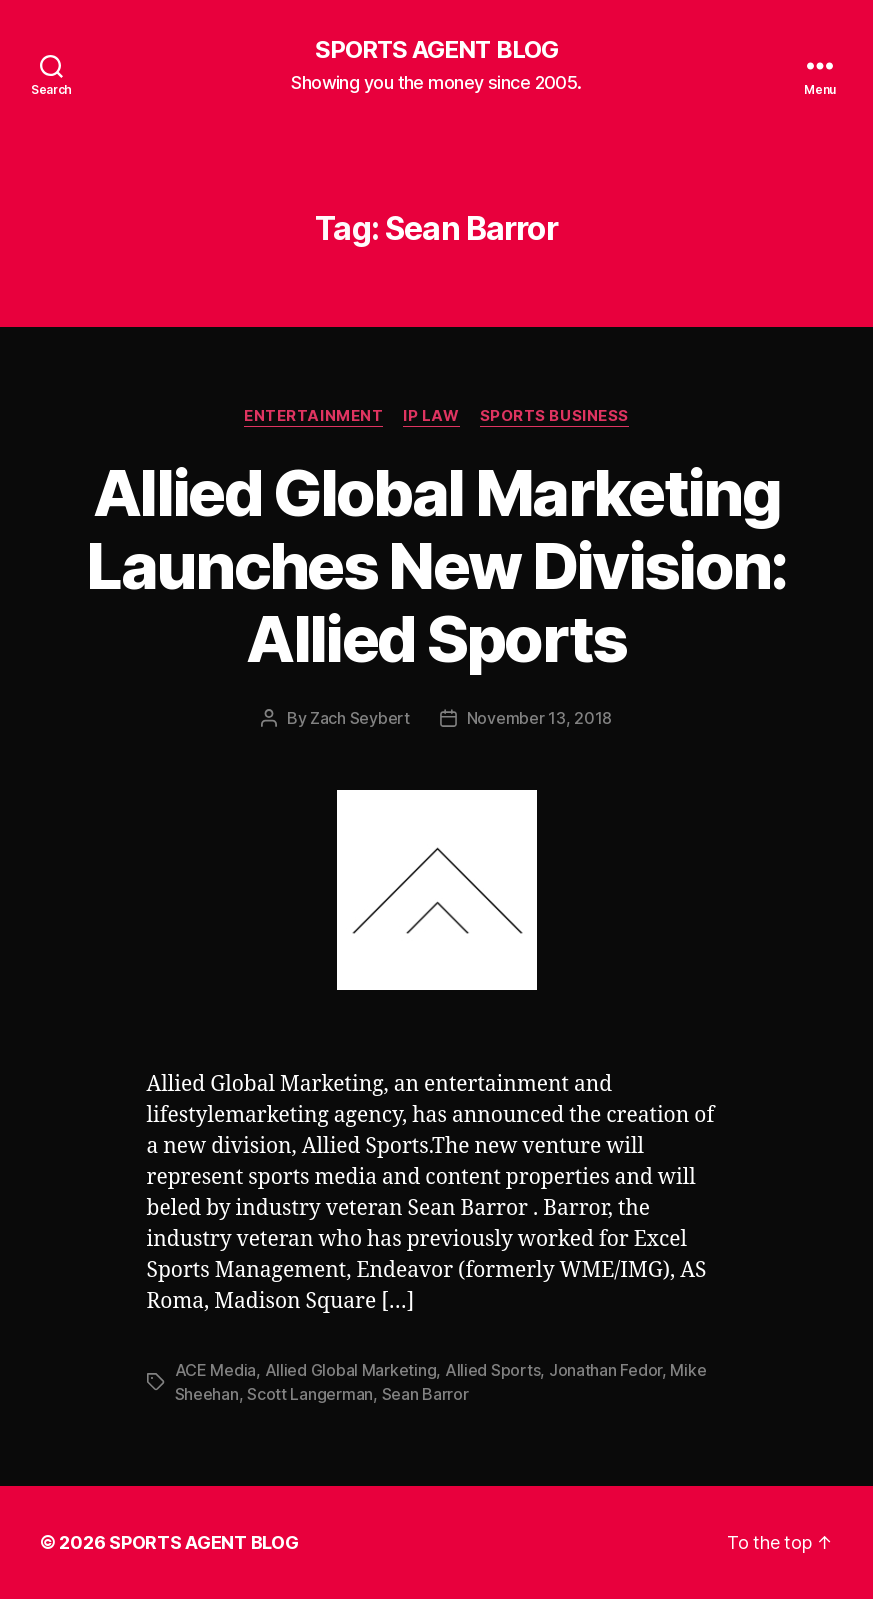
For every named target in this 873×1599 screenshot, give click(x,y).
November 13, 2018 (539, 718)
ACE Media (216, 1370)
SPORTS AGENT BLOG (436, 50)
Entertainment (313, 416)
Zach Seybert (360, 718)
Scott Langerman (310, 1394)
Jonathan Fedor (605, 1370)
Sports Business (554, 416)
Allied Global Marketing (351, 1370)
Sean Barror (425, 1394)
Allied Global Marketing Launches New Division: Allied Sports (436, 565)
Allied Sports (493, 1370)
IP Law (431, 416)
